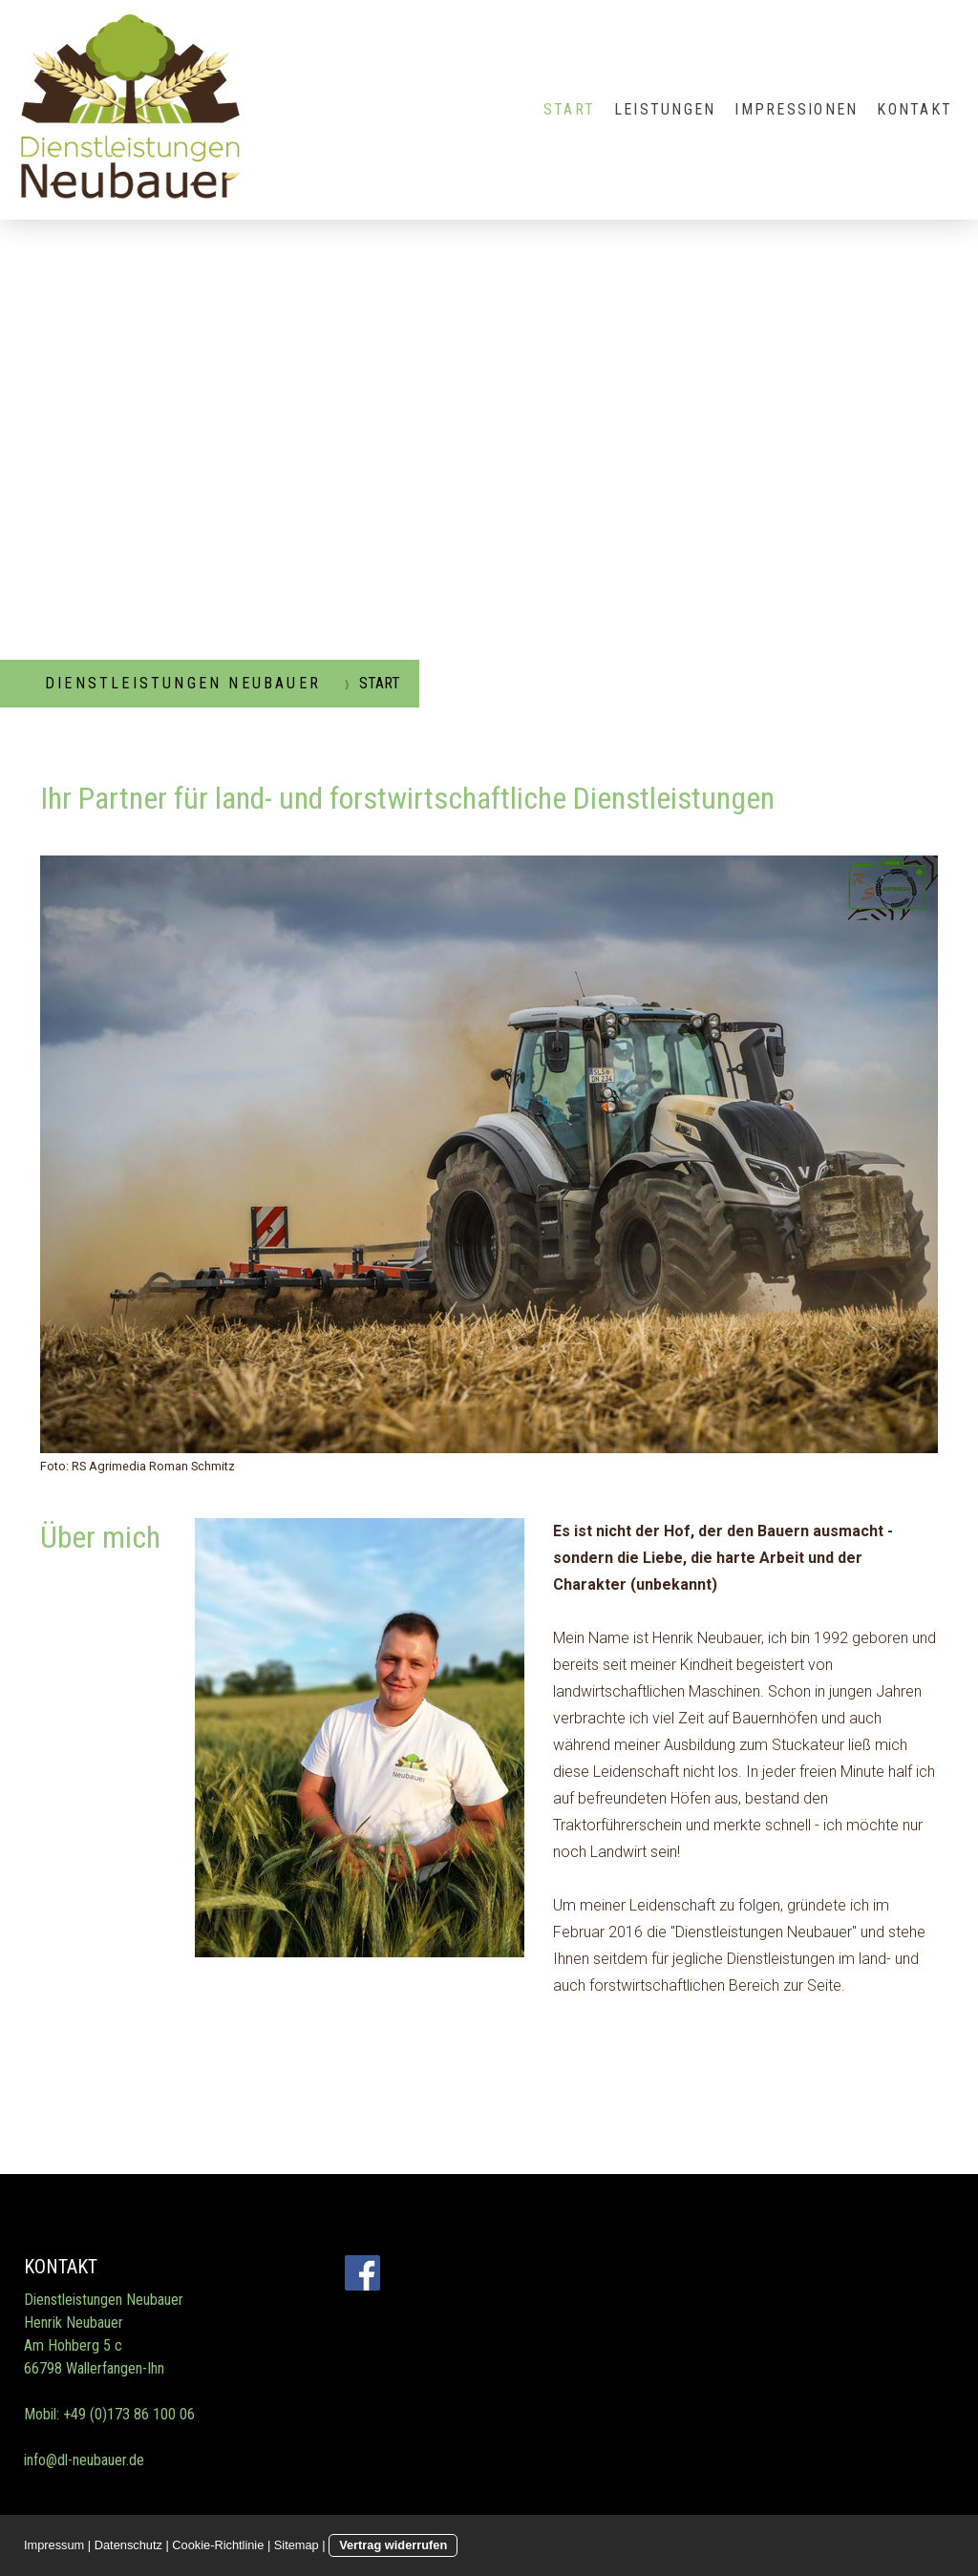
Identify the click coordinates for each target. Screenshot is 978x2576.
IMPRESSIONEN (796, 109)
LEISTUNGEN (664, 109)
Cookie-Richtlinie (218, 2545)
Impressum (54, 2545)
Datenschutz (128, 2545)
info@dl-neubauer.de (84, 2460)
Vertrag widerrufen (393, 2545)
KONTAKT (914, 109)
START (569, 109)
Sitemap (296, 2545)
